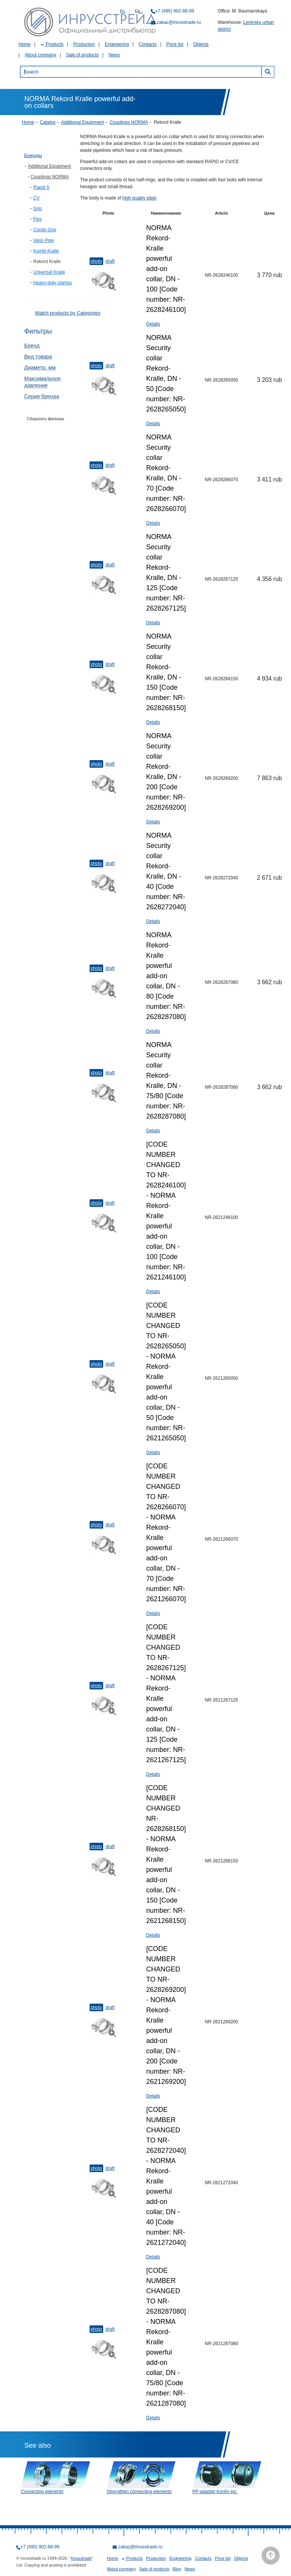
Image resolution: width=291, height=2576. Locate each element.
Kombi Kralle (46, 251)
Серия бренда (41, 396)
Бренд (32, 346)
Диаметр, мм (40, 368)
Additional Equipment (82, 122)
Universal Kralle (49, 272)
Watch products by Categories (68, 313)
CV (36, 198)
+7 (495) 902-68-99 (174, 11)
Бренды (33, 155)
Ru (122, 11)
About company (40, 55)
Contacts (147, 44)
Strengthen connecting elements (139, 2491)
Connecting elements (42, 2491)
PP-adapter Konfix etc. (215, 2491)
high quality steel (139, 198)
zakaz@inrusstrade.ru (179, 22)
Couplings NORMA (129, 122)
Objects (201, 44)
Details (153, 324)
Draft (110, 261)
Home (25, 44)
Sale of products (82, 55)
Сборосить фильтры (45, 418)
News (114, 55)
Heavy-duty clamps (52, 282)
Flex (37, 219)
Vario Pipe (43, 240)
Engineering (117, 44)
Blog (177, 2569)
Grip (37, 208)
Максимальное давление (42, 382)
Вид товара (38, 357)
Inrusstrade (81, 2558)
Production (84, 44)
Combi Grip (44, 229)
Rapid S (41, 187)
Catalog (47, 122)
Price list (174, 44)
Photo (96, 261)
